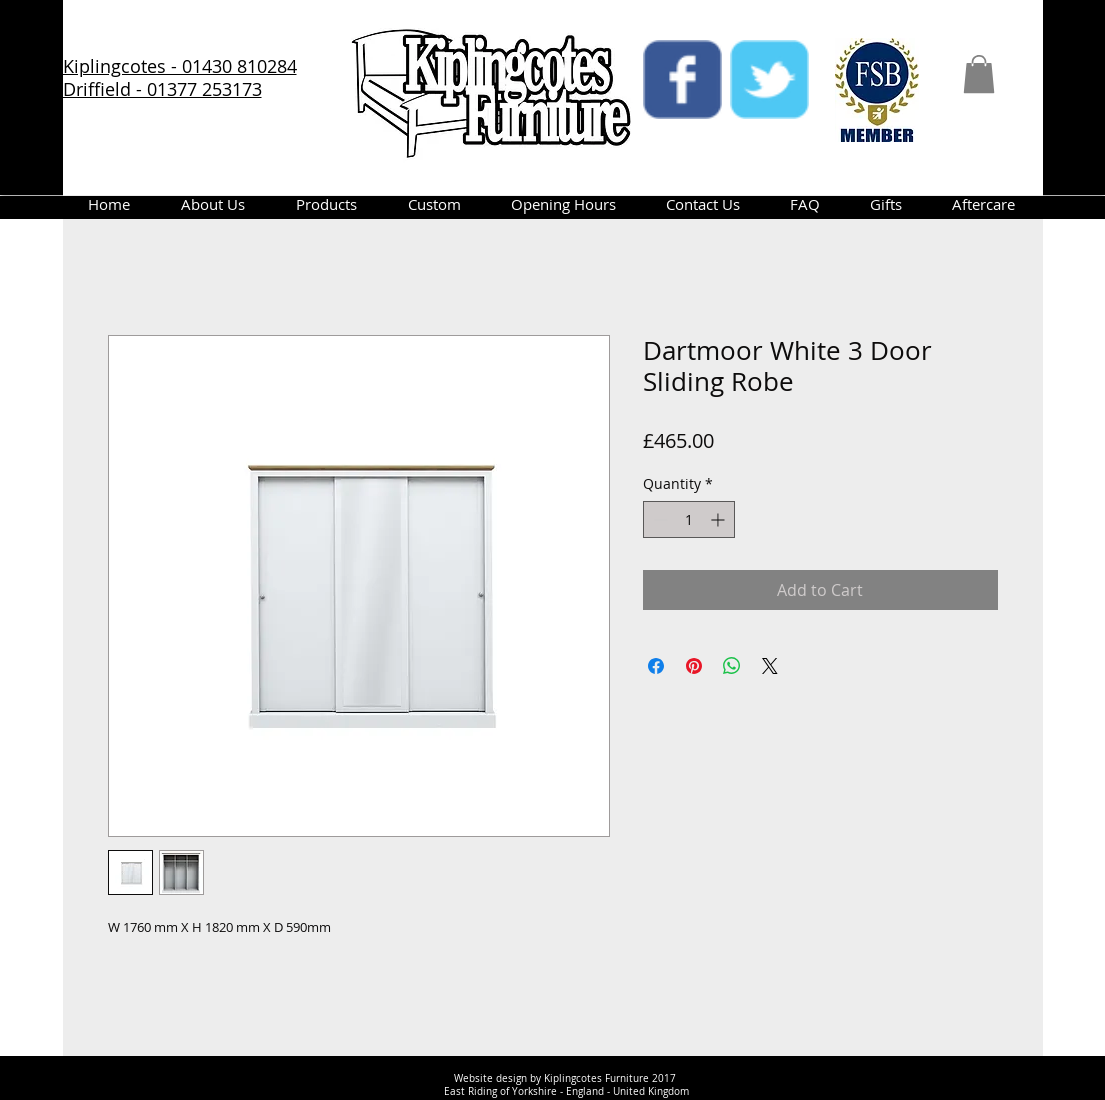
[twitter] (769, 79)
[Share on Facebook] (656, 666)
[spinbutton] (689, 519)
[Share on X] (770, 666)
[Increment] (719, 519)
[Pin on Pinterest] (694, 666)
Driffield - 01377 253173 (162, 89)
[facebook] (682, 79)
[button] (979, 74)
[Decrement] (658, 519)
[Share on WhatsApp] (732, 666)
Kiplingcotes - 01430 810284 (180, 66)
